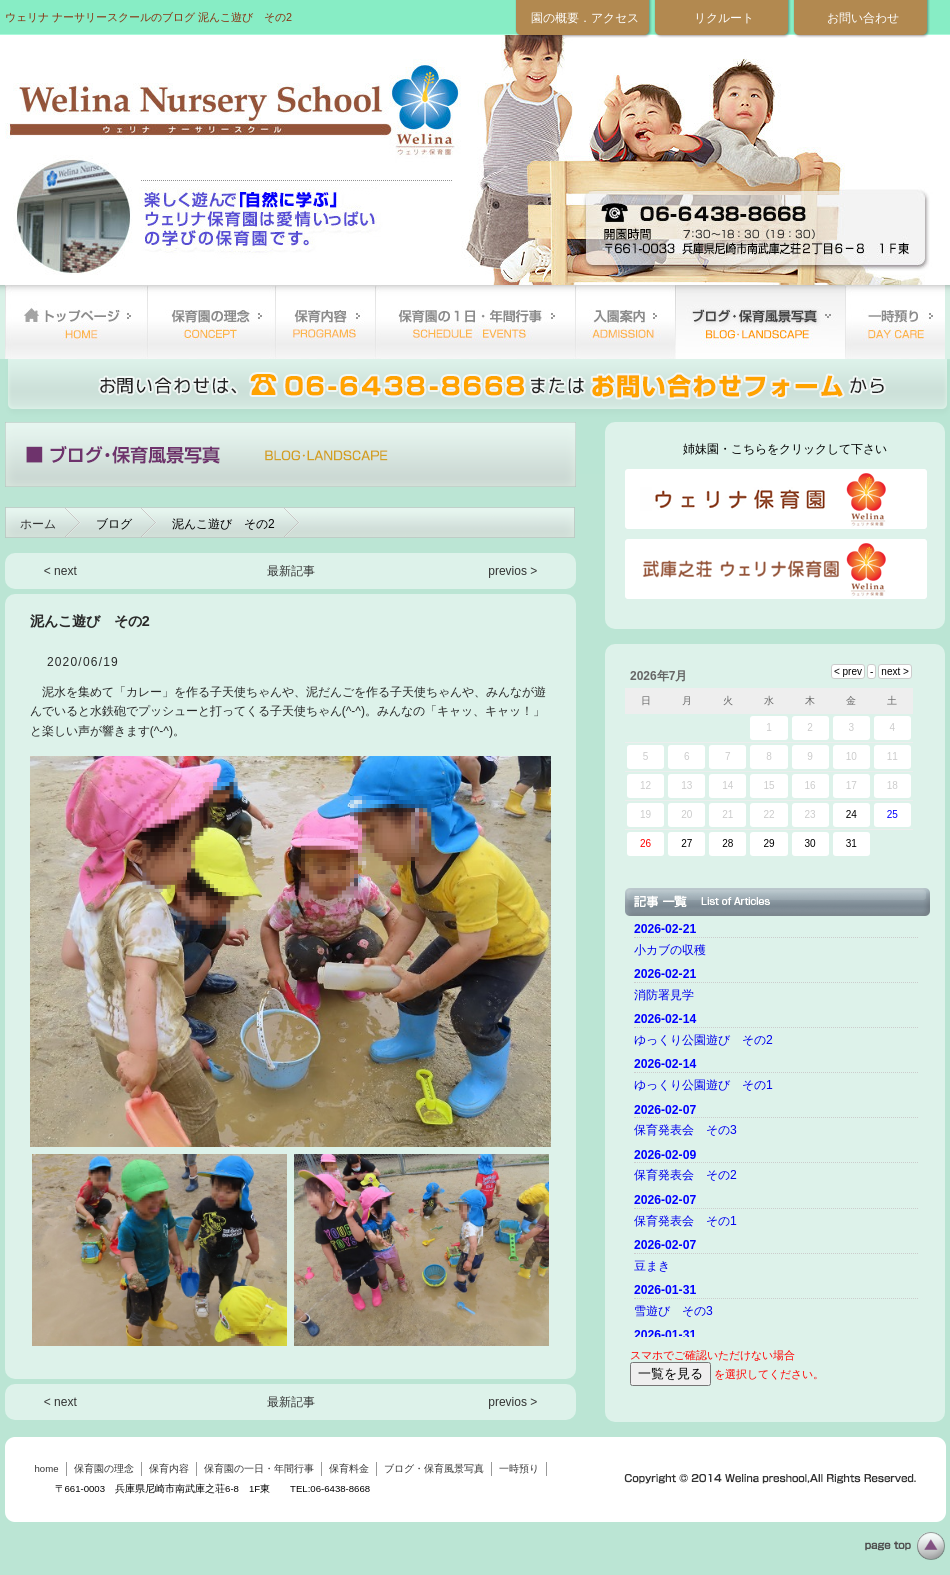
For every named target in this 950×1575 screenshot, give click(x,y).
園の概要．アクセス (585, 18)
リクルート (724, 18)
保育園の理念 (211, 322)
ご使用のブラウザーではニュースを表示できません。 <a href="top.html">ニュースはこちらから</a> (779, 1127)
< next (60, 571)
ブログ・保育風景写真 (760, 322)
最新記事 (291, 571)
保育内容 (325, 322)
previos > (512, 571)
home (76, 322)
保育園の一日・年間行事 (475, 322)
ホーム (38, 524)
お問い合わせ (863, 18)
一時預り (895, 322)
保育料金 (625, 322)
